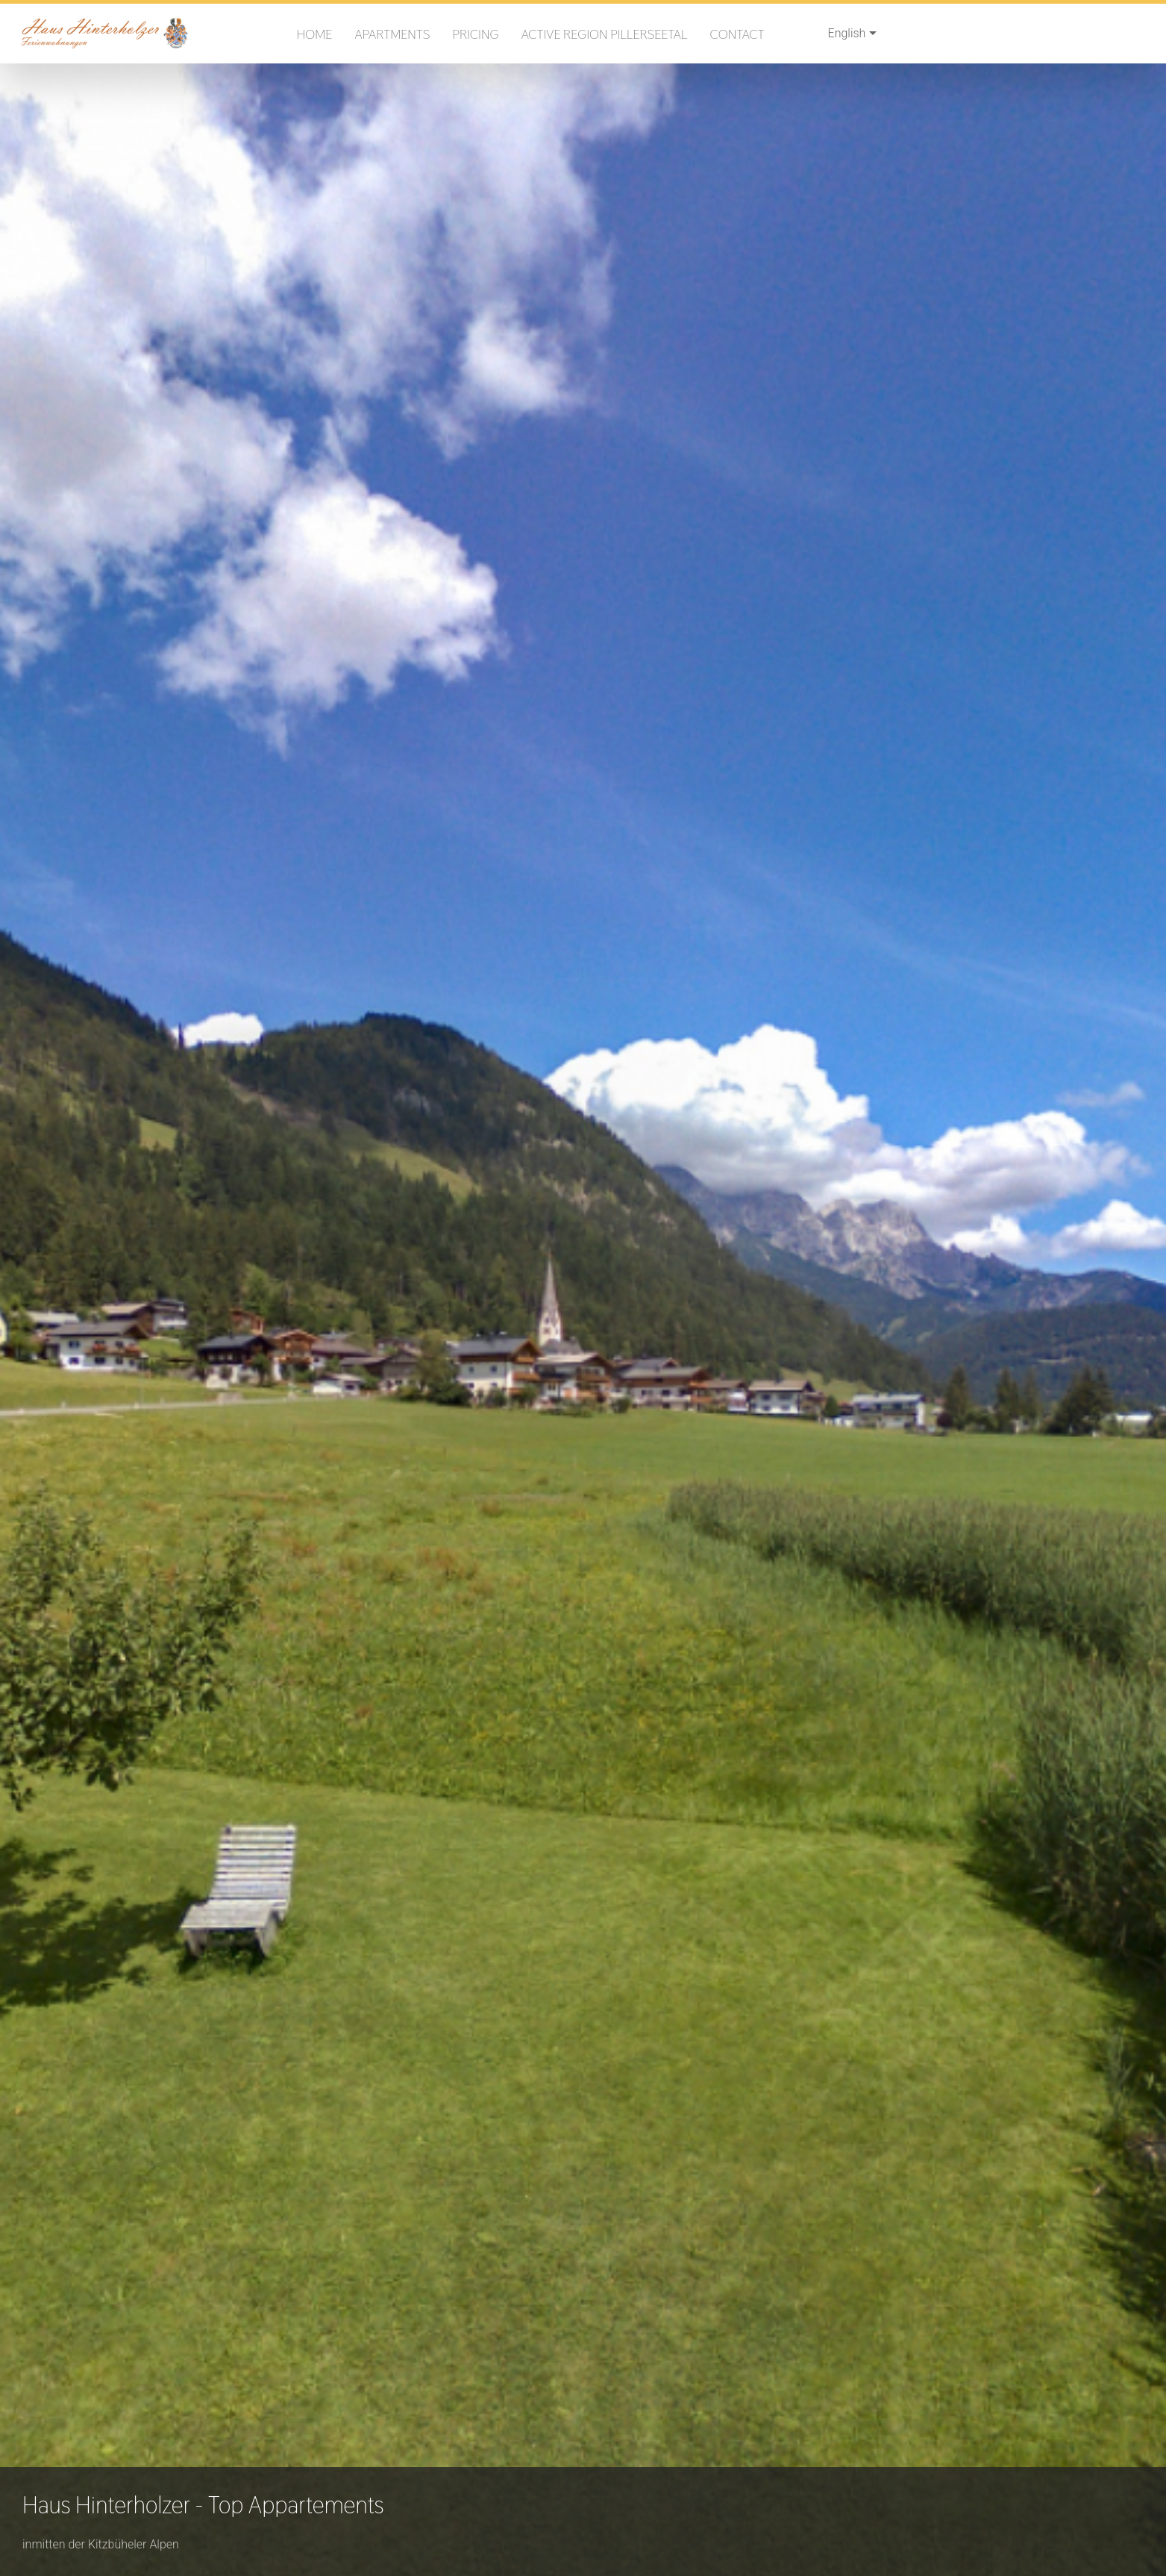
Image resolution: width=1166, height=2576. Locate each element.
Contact (737, 34)
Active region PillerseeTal (604, 34)
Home (315, 34)
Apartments (392, 34)
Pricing (475, 34)
